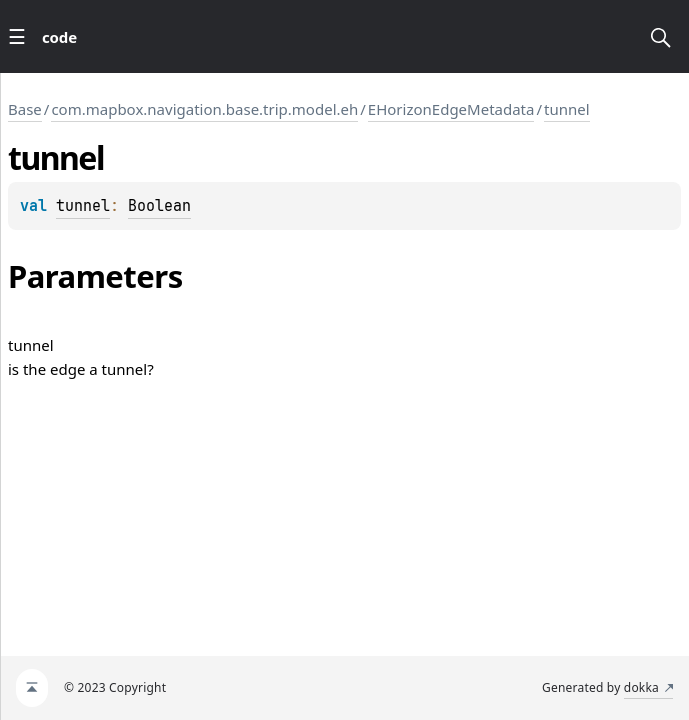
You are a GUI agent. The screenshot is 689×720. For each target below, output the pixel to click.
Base (25, 109)
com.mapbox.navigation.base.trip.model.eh (204, 109)
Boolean (159, 206)
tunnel (567, 109)
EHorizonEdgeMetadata (451, 109)
